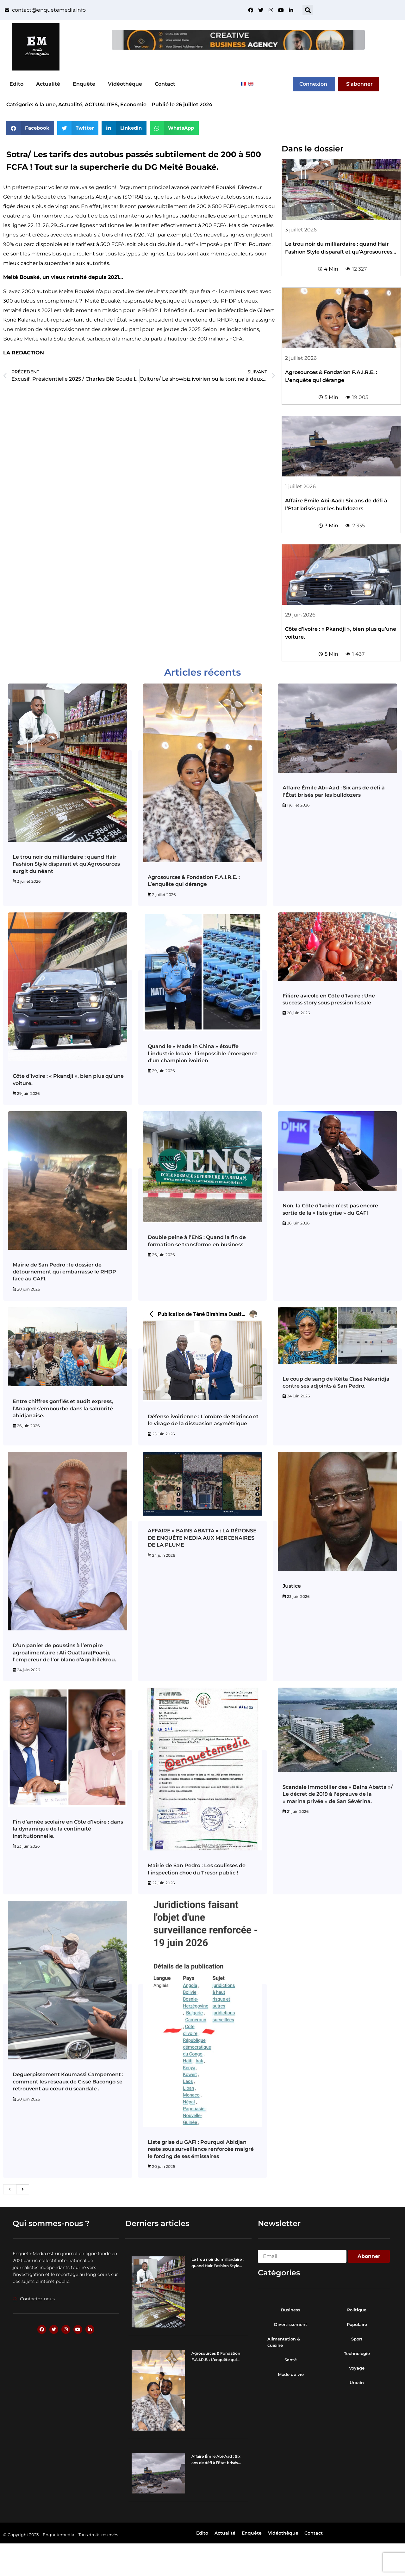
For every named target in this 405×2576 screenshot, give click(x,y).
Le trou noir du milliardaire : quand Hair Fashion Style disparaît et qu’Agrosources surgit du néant (338, 252)
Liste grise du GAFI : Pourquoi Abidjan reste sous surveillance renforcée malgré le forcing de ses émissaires (201, 2149)
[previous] (9, 2189)
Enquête (84, 84)
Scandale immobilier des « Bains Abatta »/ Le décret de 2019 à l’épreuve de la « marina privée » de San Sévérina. (338, 1794)
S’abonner (359, 84)
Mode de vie (291, 2374)
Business (290, 2309)
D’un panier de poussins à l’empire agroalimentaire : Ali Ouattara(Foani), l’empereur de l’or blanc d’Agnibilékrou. (64, 1652)
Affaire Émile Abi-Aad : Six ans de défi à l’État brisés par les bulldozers (215, 2462)
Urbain (357, 2382)
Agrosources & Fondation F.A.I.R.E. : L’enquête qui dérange (215, 2359)
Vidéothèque (125, 84)
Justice (292, 1586)
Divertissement (290, 2324)
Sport (357, 2338)
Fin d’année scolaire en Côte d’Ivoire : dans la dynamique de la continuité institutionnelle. (68, 1829)
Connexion (313, 84)
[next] (22, 2189)
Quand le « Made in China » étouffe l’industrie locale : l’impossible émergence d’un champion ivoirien (203, 1053)
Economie (133, 104)
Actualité (48, 84)
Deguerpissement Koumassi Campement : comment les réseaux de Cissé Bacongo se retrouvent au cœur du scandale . (68, 2081)
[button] (307, 10)
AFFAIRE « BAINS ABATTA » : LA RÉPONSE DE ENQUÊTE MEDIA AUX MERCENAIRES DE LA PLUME (202, 1538)
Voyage (356, 2368)
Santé (290, 2359)
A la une (45, 104)
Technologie (357, 2353)
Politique (356, 2309)
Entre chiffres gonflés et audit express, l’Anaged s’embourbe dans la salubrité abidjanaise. (63, 1408)
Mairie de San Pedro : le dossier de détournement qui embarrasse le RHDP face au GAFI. (64, 1272)
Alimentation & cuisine (283, 2342)
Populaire (357, 2324)
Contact (165, 84)
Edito (16, 84)
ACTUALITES (101, 104)
